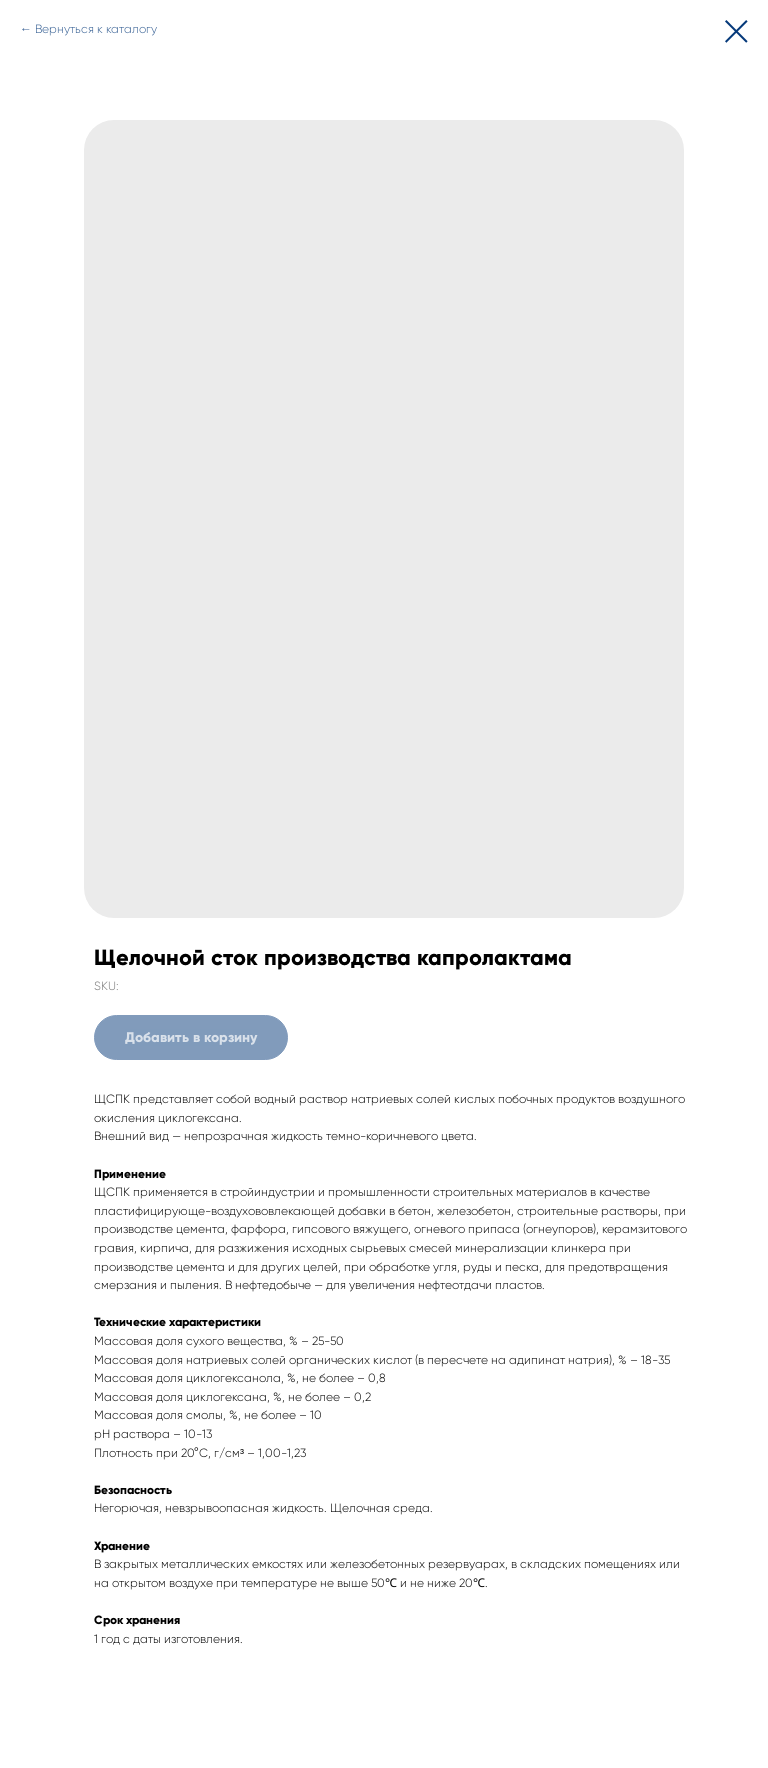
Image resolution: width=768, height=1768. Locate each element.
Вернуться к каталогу (96, 29)
